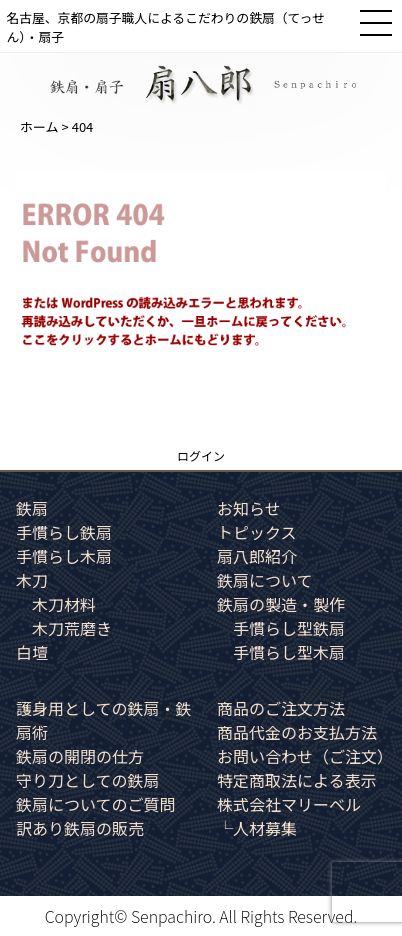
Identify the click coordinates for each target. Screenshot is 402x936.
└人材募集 (257, 828)
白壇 (32, 652)
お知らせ (249, 508)
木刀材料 (64, 604)
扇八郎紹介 (257, 556)
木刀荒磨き (72, 628)
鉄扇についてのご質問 (96, 804)
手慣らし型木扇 (289, 652)
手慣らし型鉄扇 (289, 628)
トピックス (257, 532)
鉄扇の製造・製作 (281, 604)
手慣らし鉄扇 (64, 532)
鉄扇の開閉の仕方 (80, 756)
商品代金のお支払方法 (297, 732)
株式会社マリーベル (289, 804)
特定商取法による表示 (297, 780)
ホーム (39, 126)
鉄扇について (265, 580)
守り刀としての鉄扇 (88, 780)
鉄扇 (32, 508)
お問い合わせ (305, 756)
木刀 (32, 580)
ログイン (201, 455)
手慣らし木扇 (64, 556)
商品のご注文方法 (281, 708)
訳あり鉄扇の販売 (80, 828)
